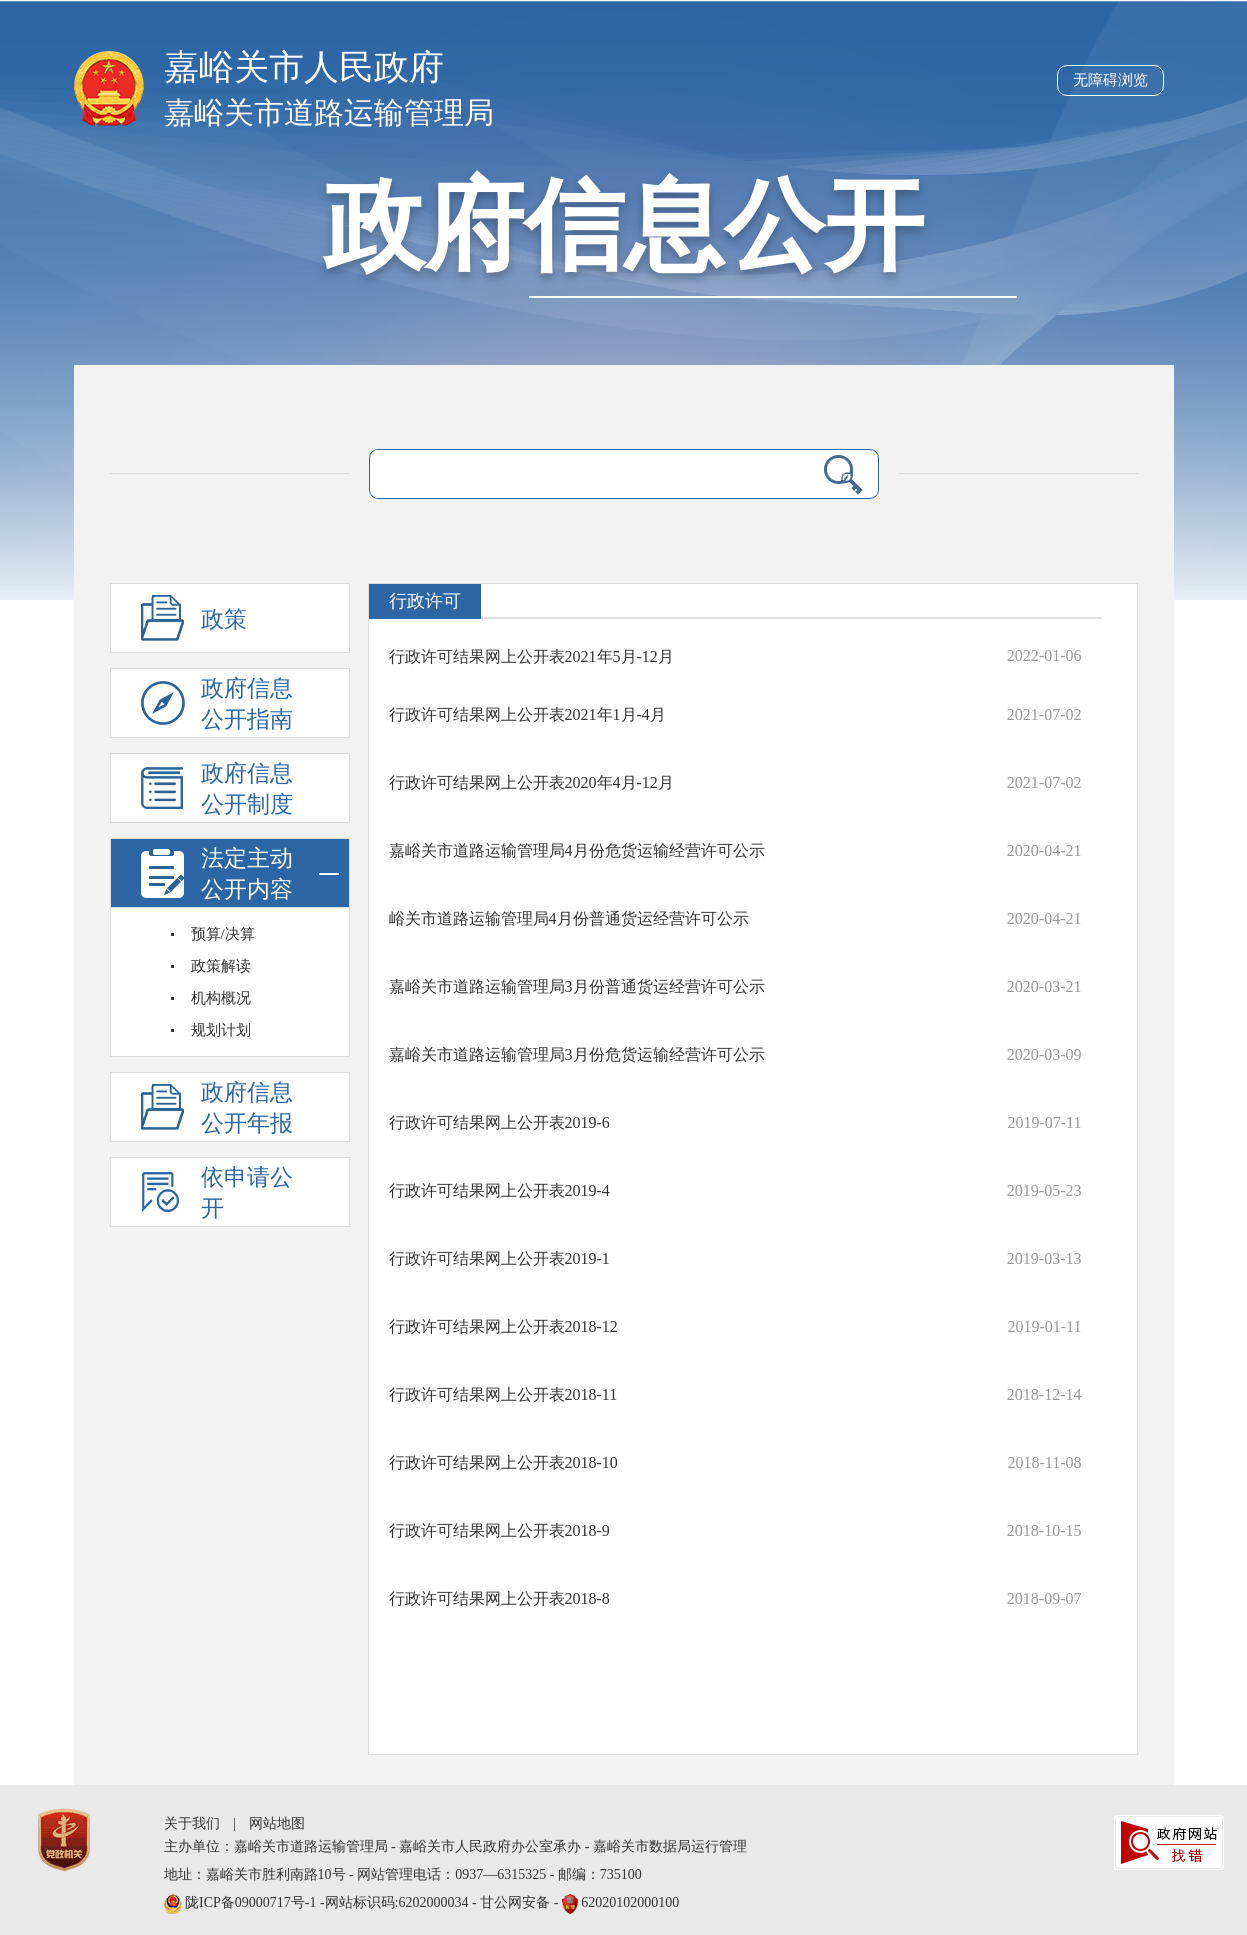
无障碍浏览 (1110, 80)
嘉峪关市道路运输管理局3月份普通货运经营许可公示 (577, 986)
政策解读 (221, 966)
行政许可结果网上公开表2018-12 (503, 1326)
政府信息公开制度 (247, 789)
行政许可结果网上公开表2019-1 (499, 1258)
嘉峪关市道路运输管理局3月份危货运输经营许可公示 (577, 1054)
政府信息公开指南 (247, 704)
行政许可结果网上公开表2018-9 (499, 1530)
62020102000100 (630, 1902)
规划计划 (221, 1030)
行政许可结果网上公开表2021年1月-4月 (527, 714)
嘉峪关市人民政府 (304, 67)
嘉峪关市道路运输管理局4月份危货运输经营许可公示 (577, 850)
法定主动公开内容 (270, 873)
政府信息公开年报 (247, 1108)
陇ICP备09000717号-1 (252, 1902)
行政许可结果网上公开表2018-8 (499, 1598)
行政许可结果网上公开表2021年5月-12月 (531, 656)
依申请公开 (247, 1193)
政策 (224, 619)
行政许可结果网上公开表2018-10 (503, 1462)
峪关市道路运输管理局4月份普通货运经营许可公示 (569, 918)
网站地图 (277, 1823)
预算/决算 (223, 934)
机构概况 (221, 998)
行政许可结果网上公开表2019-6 (499, 1122)
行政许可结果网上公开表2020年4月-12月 (531, 782)
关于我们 (192, 1823)
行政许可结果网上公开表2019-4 (499, 1190)
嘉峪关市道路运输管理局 (329, 112)
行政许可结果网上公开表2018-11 (503, 1394)
